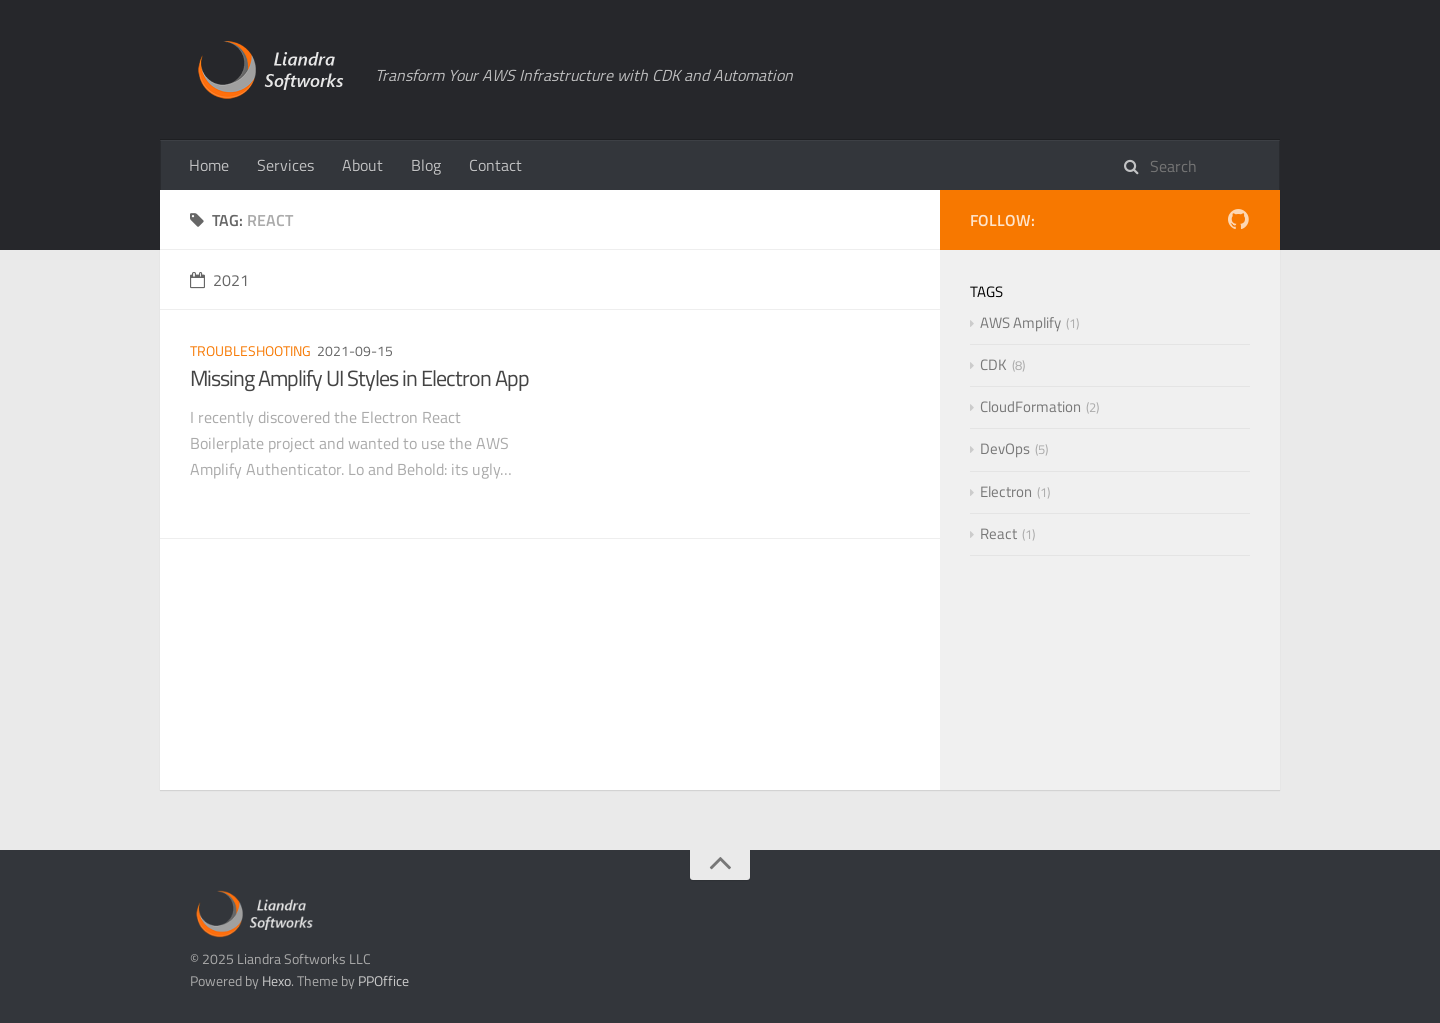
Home (209, 165)
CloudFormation (1030, 406)
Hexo (276, 980)
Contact (495, 165)
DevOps (1005, 448)
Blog (426, 165)
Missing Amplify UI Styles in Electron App (359, 378)
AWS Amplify (1020, 322)
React (998, 533)
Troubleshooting (250, 350)
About (362, 165)
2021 (219, 280)
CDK (993, 364)
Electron (1006, 491)
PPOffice (383, 980)
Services (285, 165)
